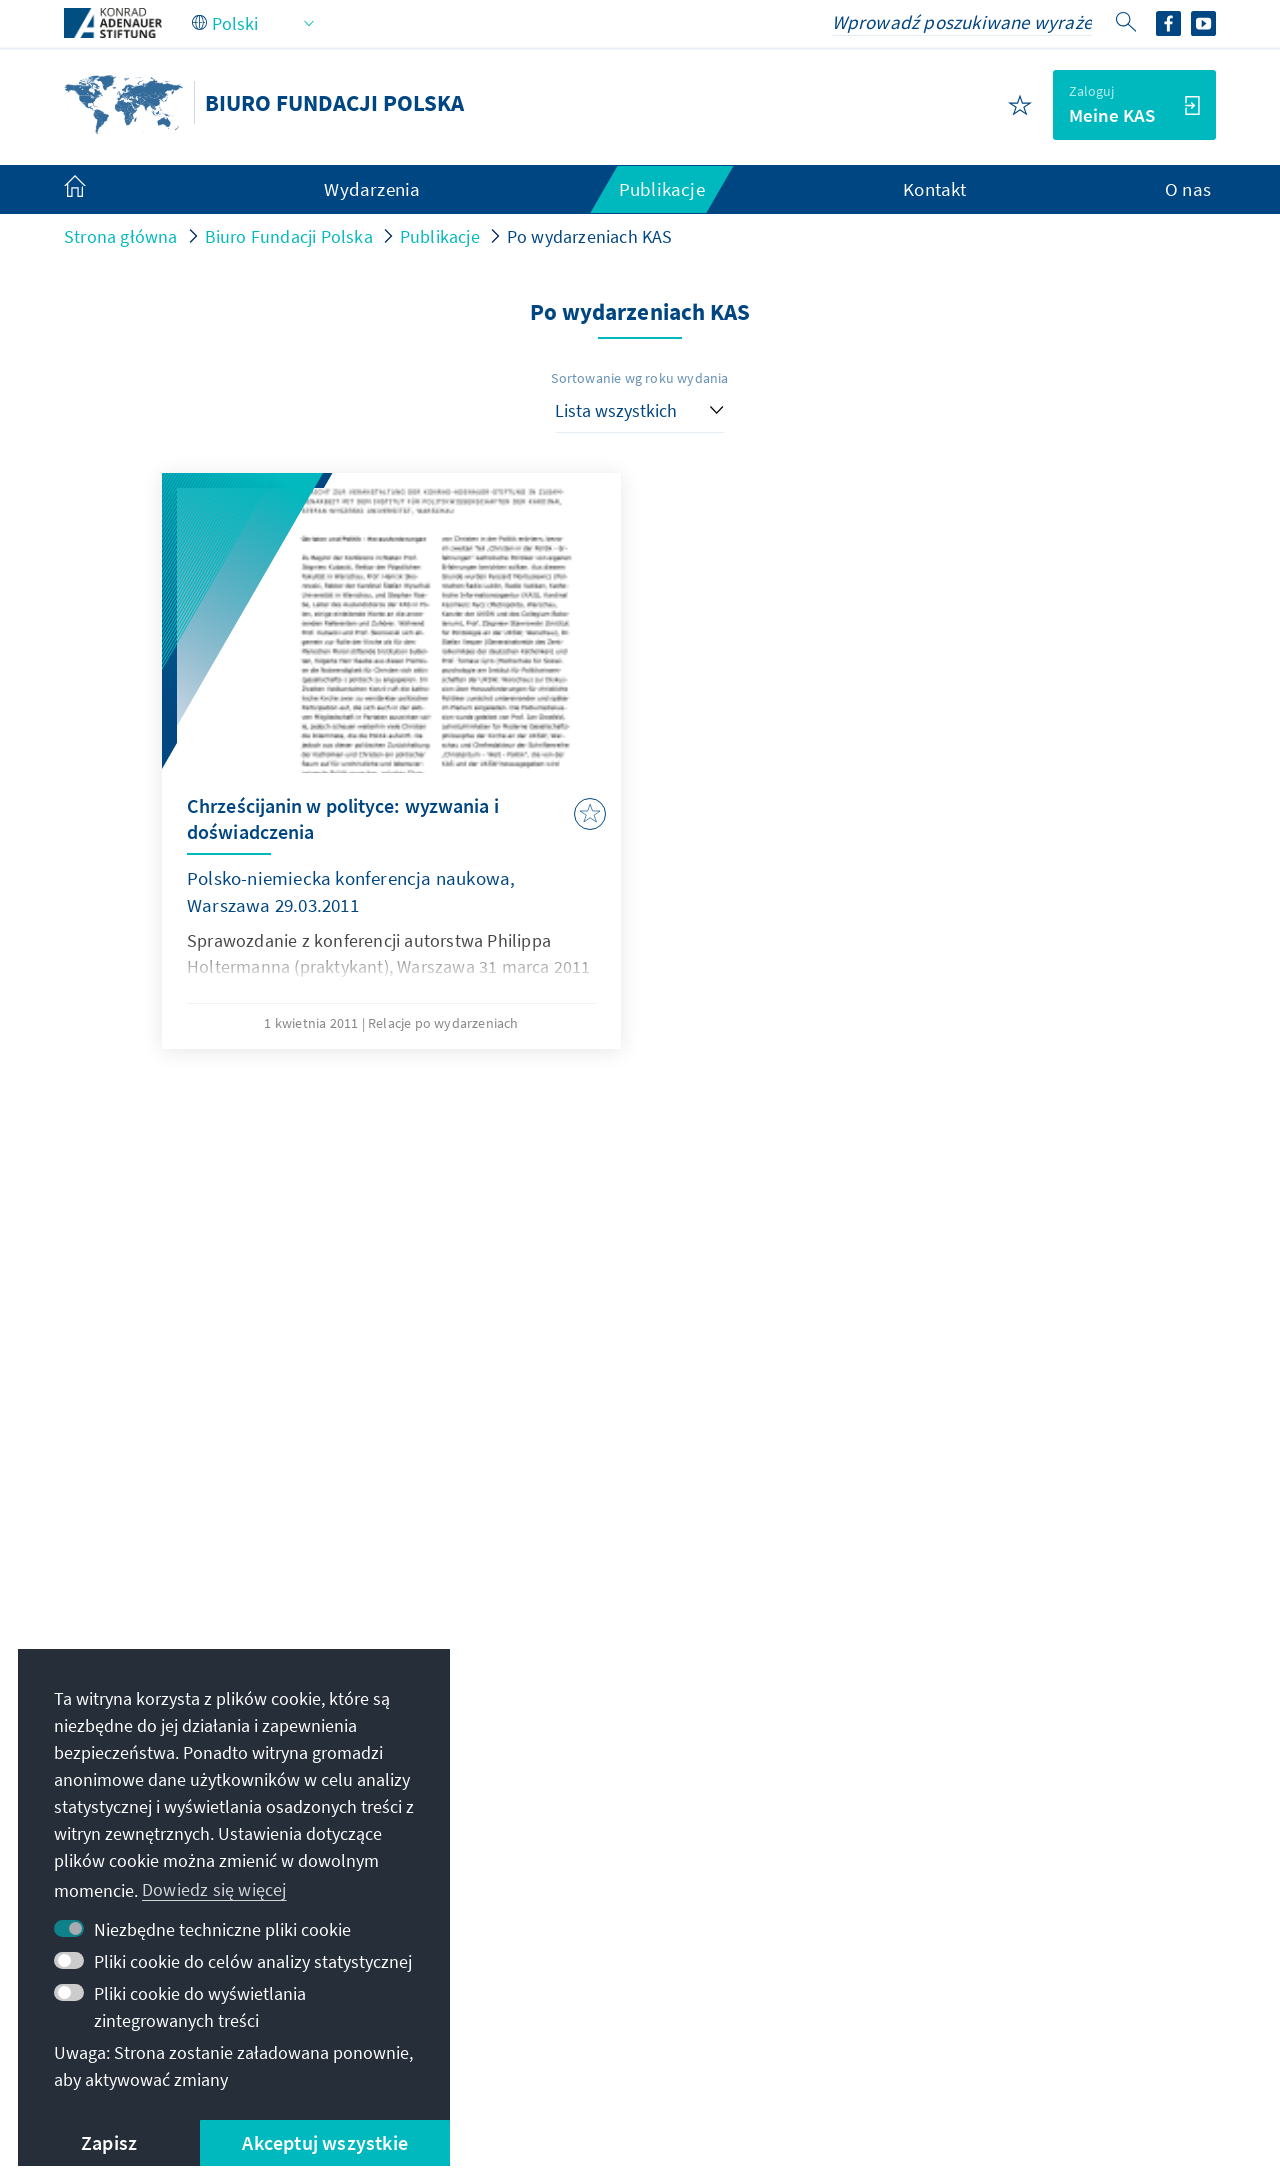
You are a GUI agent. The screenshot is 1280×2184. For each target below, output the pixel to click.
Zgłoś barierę (977, 2042)
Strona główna (121, 236)
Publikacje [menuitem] (662, 189)
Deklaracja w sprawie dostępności (771, 2042)
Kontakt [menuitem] (934, 189)
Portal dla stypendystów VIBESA (1010, 1806)
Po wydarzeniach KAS (590, 236)
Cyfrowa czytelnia (954, 1887)
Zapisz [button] (109, 2142)
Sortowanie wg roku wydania (639, 378)
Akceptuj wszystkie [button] (325, 2142)
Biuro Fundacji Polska (289, 236)
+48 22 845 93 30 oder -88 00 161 (608, 1781)
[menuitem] (95, 190)
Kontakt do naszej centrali (568, 1821)
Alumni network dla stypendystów (1018, 1847)
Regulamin (574, 2042)
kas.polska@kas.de (557, 1741)
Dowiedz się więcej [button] (214, 1889)
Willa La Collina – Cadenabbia (1000, 1927)
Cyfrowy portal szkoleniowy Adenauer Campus (1016, 1754)
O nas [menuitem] (1188, 189)
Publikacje (440, 236)
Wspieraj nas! (937, 1967)
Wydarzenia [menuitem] (372, 189)
